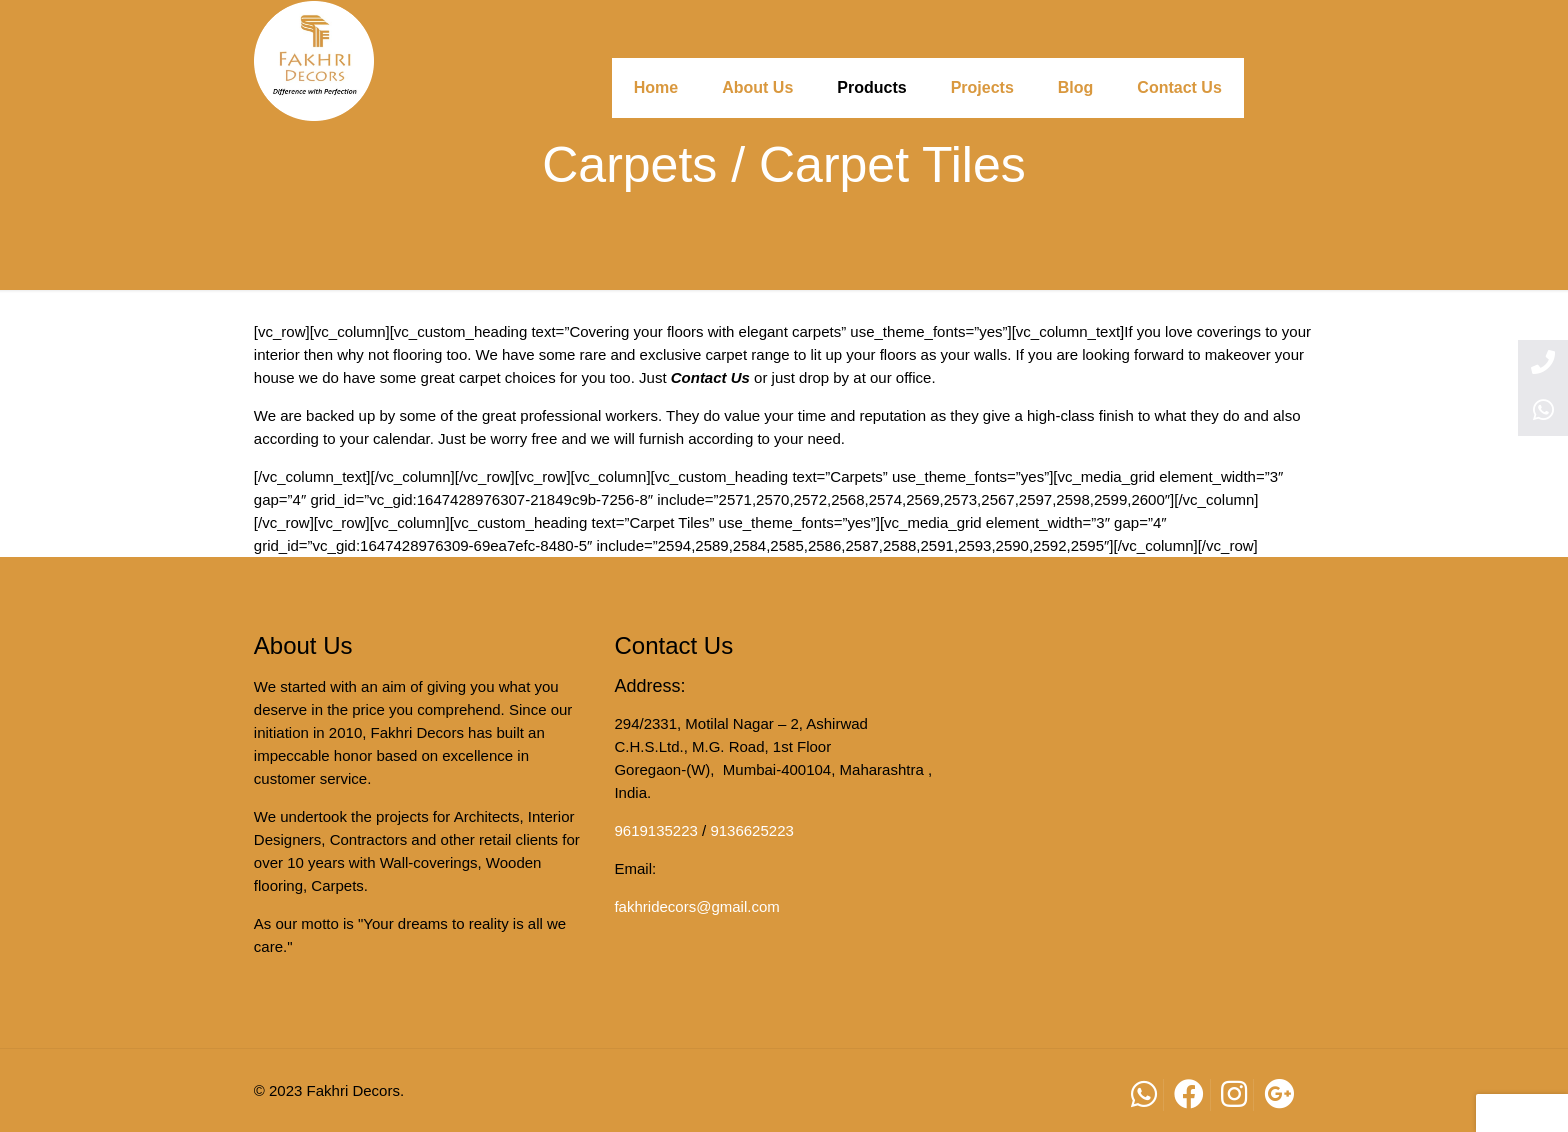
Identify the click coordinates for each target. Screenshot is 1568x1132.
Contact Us (710, 377)
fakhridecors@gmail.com (696, 906)
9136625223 (751, 830)
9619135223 (655, 830)
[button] (1522, 1113)
